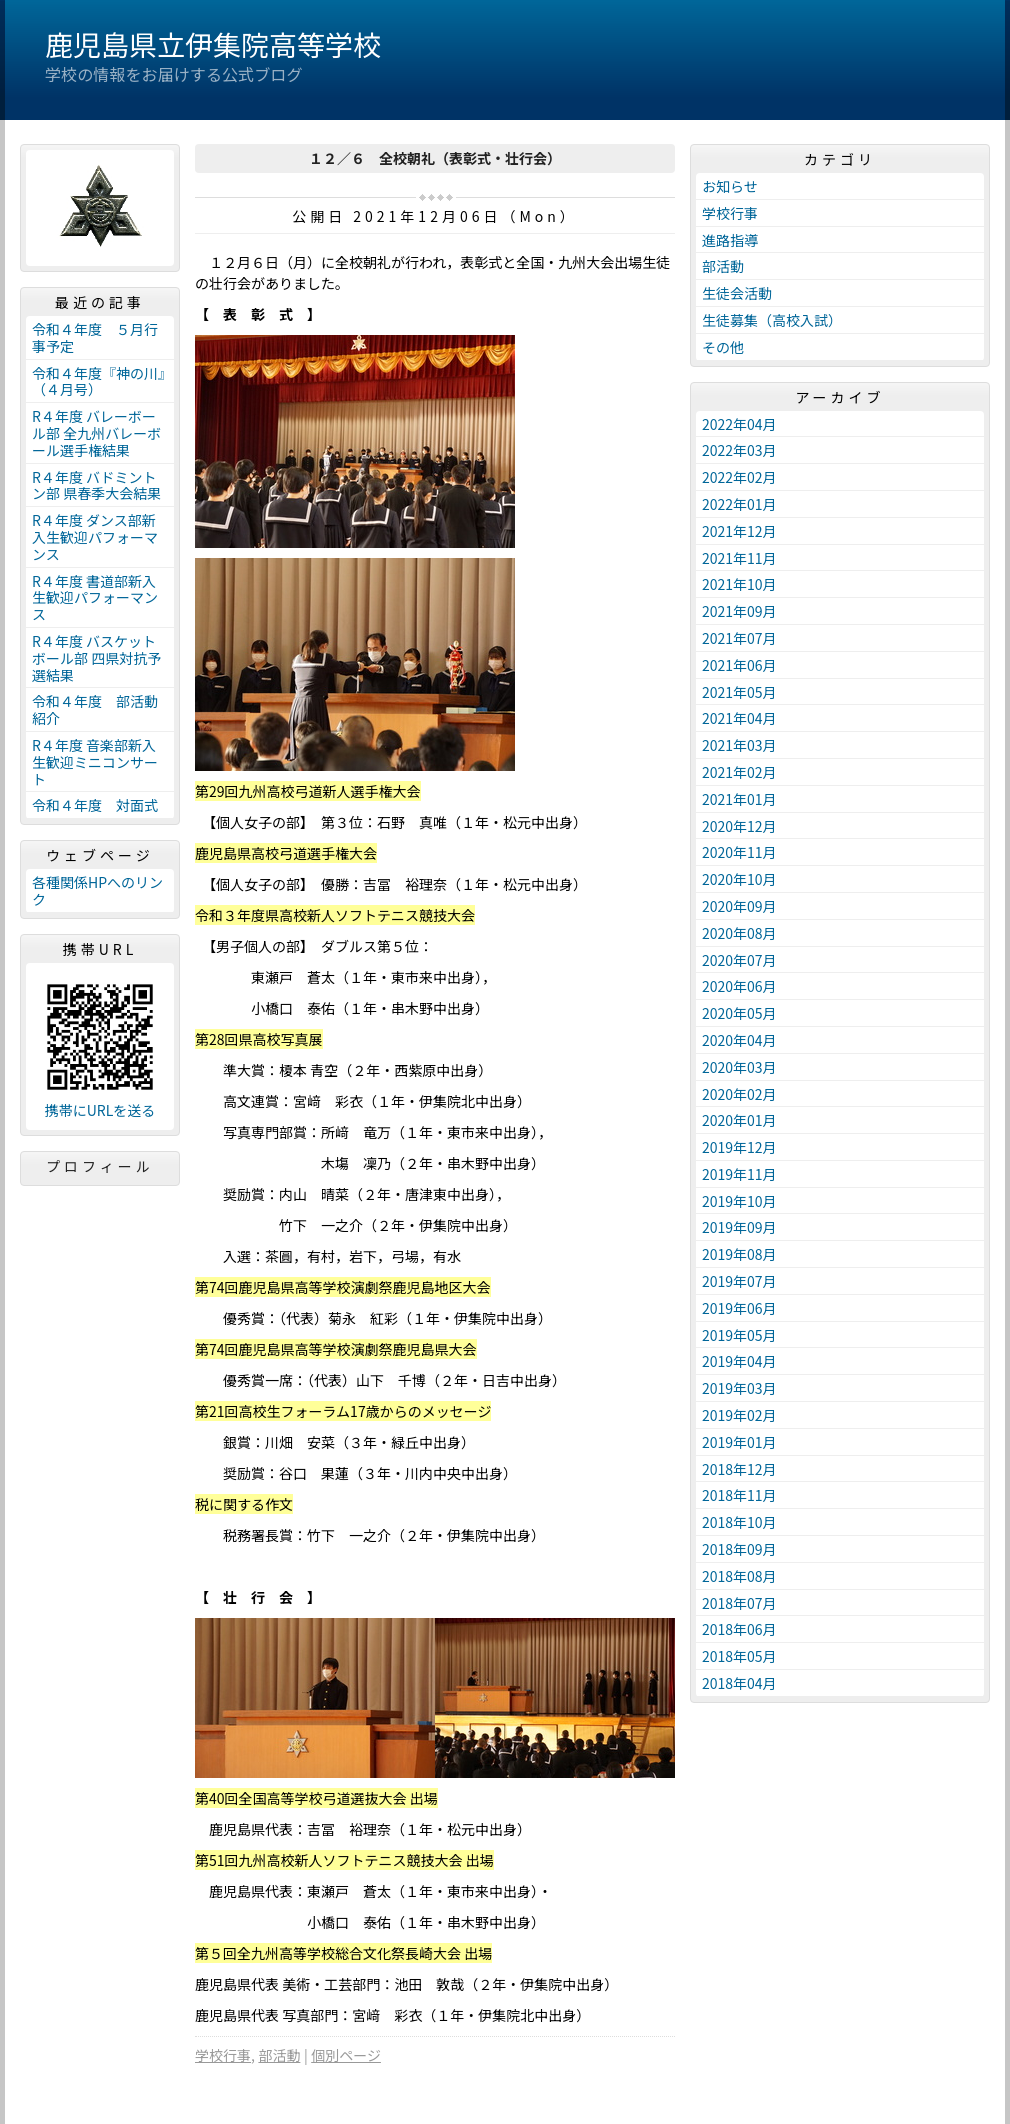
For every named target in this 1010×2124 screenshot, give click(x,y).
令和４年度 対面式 (95, 805)
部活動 (279, 2055)
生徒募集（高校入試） (772, 320)
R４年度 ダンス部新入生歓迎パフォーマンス (95, 537)
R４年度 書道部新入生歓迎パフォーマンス (95, 598)
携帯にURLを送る (100, 1110)
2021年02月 (739, 772)
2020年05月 (739, 1013)
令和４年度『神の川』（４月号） (98, 381)
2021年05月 (739, 692)
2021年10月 (739, 584)
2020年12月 (739, 826)
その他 (723, 347)
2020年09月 (739, 906)
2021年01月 (739, 799)
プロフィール (100, 1166)
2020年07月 (739, 960)
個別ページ (346, 2055)
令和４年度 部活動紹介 (95, 709)
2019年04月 (739, 1361)
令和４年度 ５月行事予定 (95, 337)
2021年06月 (739, 665)
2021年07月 (739, 638)
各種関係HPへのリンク (97, 890)
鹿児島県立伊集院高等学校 (213, 44)
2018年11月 (739, 1495)
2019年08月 (739, 1254)
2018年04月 (739, 1683)
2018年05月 (739, 1656)
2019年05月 (739, 1335)
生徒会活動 (737, 293)
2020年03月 (739, 1067)
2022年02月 (739, 477)
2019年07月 (739, 1281)
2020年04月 (739, 1040)
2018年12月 (739, 1469)
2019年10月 (739, 1201)
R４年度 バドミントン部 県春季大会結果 (96, 485)
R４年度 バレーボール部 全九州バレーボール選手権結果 (96, 433)
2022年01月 (739, 504)
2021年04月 (739, 718)
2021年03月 (739, 745)
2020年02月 (739, 1094)
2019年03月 (739, 1388)
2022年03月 (739, 450)
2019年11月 (739, 1174)
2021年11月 (739, 558)
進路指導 (730, 240)
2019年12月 (739, 1147)
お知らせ (730, 186)
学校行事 (223, 2055)
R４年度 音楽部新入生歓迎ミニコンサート (95, 762)
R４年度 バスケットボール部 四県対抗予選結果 (96, 658)
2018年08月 (739, 1576)
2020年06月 (739, 986)
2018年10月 (739, 1522)
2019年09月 (739, 1227)
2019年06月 (739, 1308)
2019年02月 (739, 1415)
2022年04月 (739, 424)
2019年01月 (739, 1442)
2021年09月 (739, 611)
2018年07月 (739, 1603)
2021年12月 (739, 531)
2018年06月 (739, 1629)
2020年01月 (739, 1120)
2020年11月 (739, 852)
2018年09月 (739, 1549)
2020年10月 (739, 879)
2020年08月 (739, 933)
